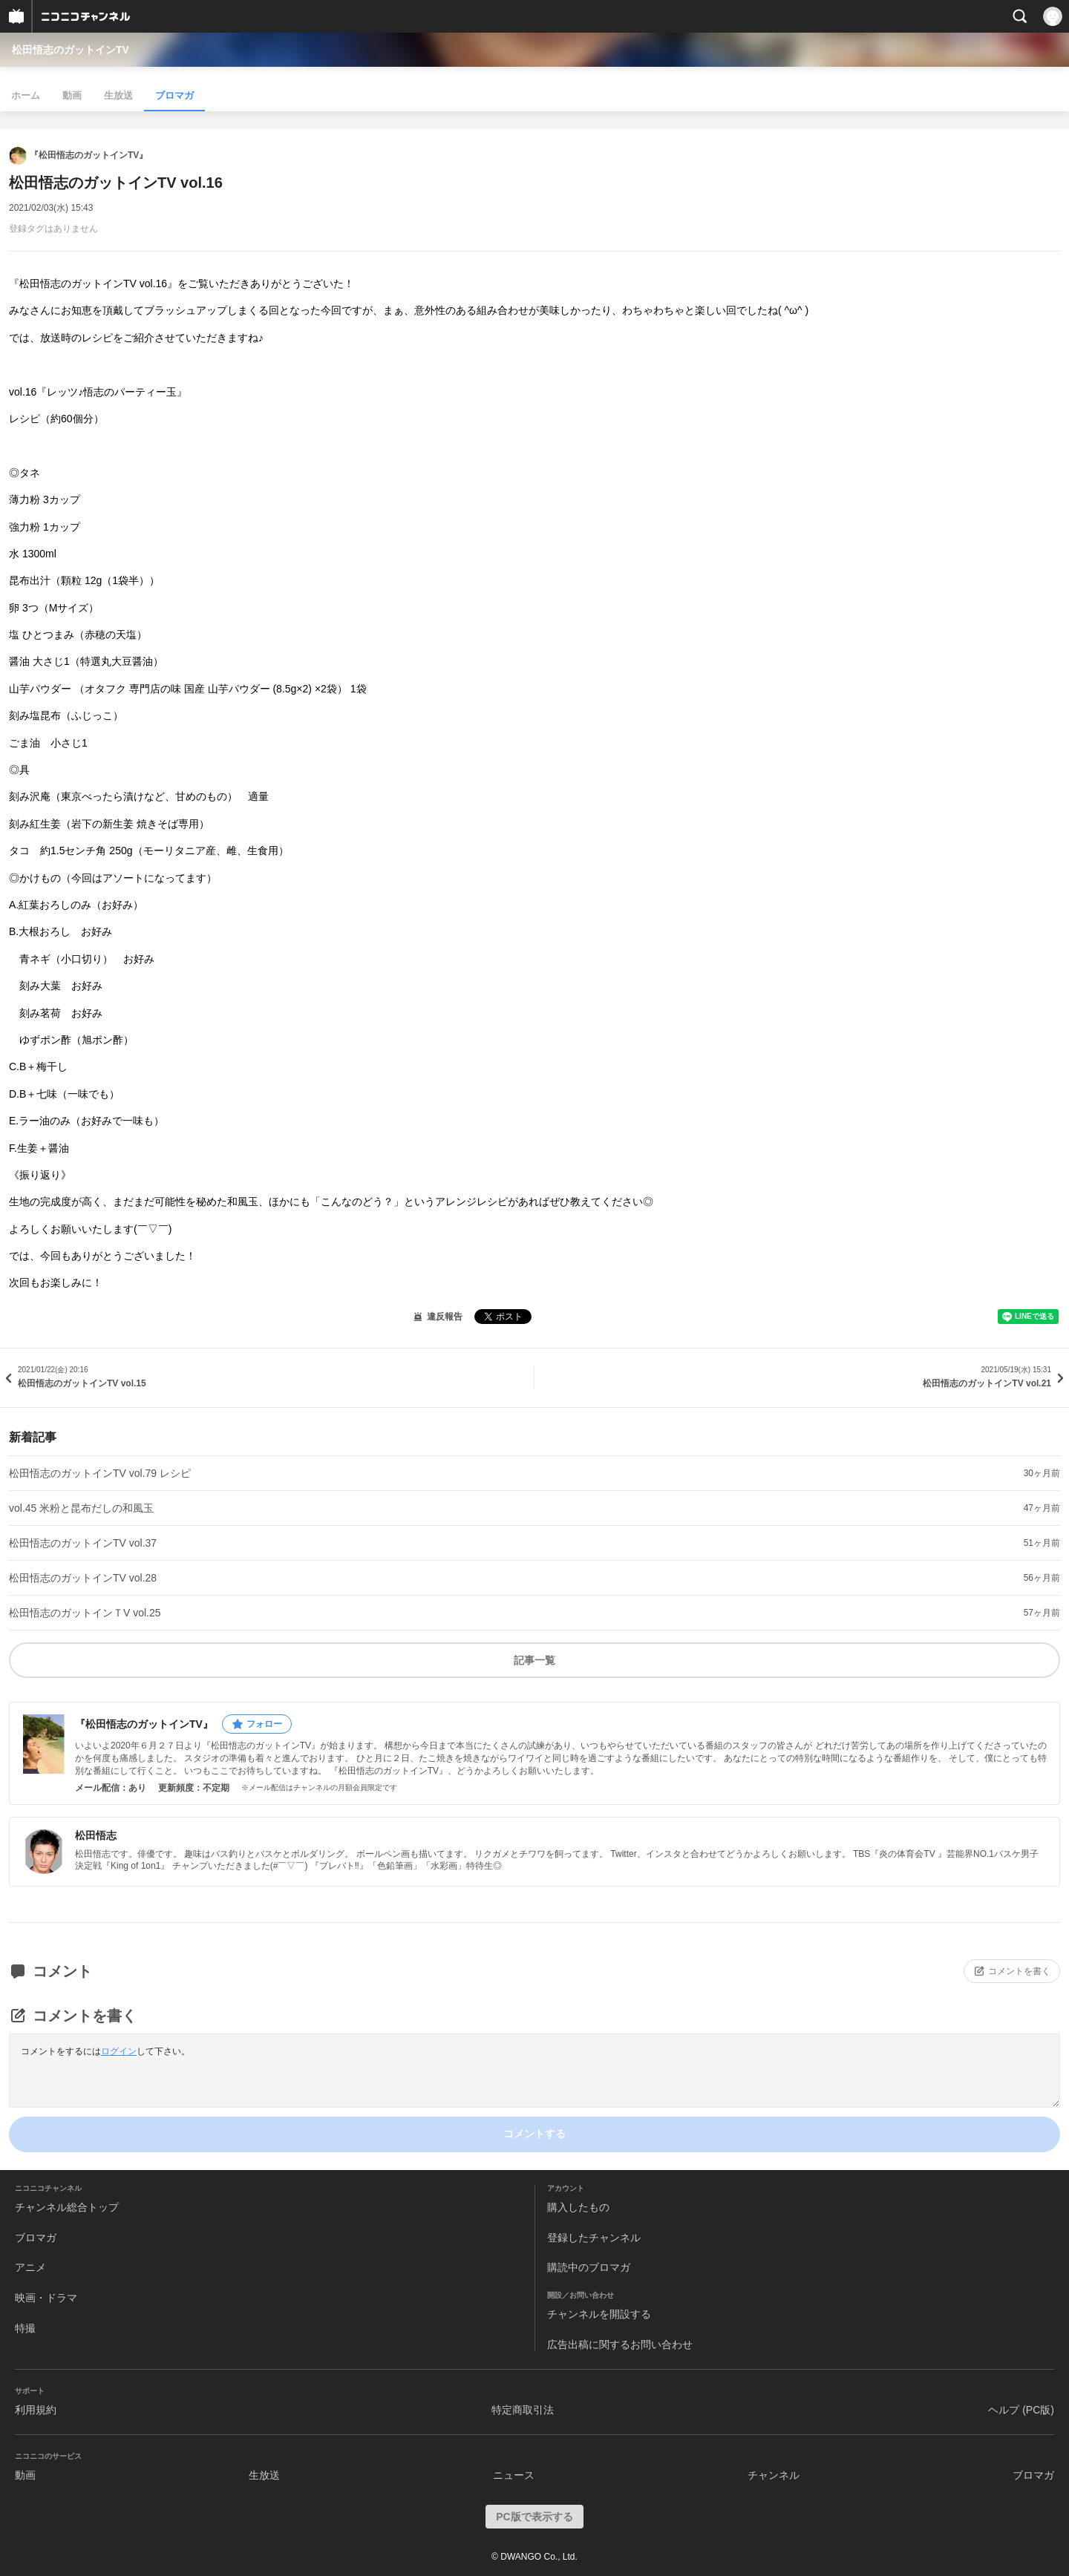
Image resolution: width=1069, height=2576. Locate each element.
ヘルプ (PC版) (1021, 2410)
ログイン (119, 2051)
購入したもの (578, 2207)
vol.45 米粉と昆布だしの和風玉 (81, 1508)
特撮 (25, 2328)
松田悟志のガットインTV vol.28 (83, 1578)
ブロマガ (174, 95)
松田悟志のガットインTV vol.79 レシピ (100, 1473)
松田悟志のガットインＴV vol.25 (85, 1612)
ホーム (25, 95)
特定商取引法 (522, 2410)
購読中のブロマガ (588, 2267)
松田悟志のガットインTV (70, 50)
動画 (72, 95)
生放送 (118, 95)
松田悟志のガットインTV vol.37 (83, 1543)
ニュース (513, 2475)
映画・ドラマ (46, 2298)
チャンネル (774, 2475)
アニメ (30, 2267)
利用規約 (35, 2410)
